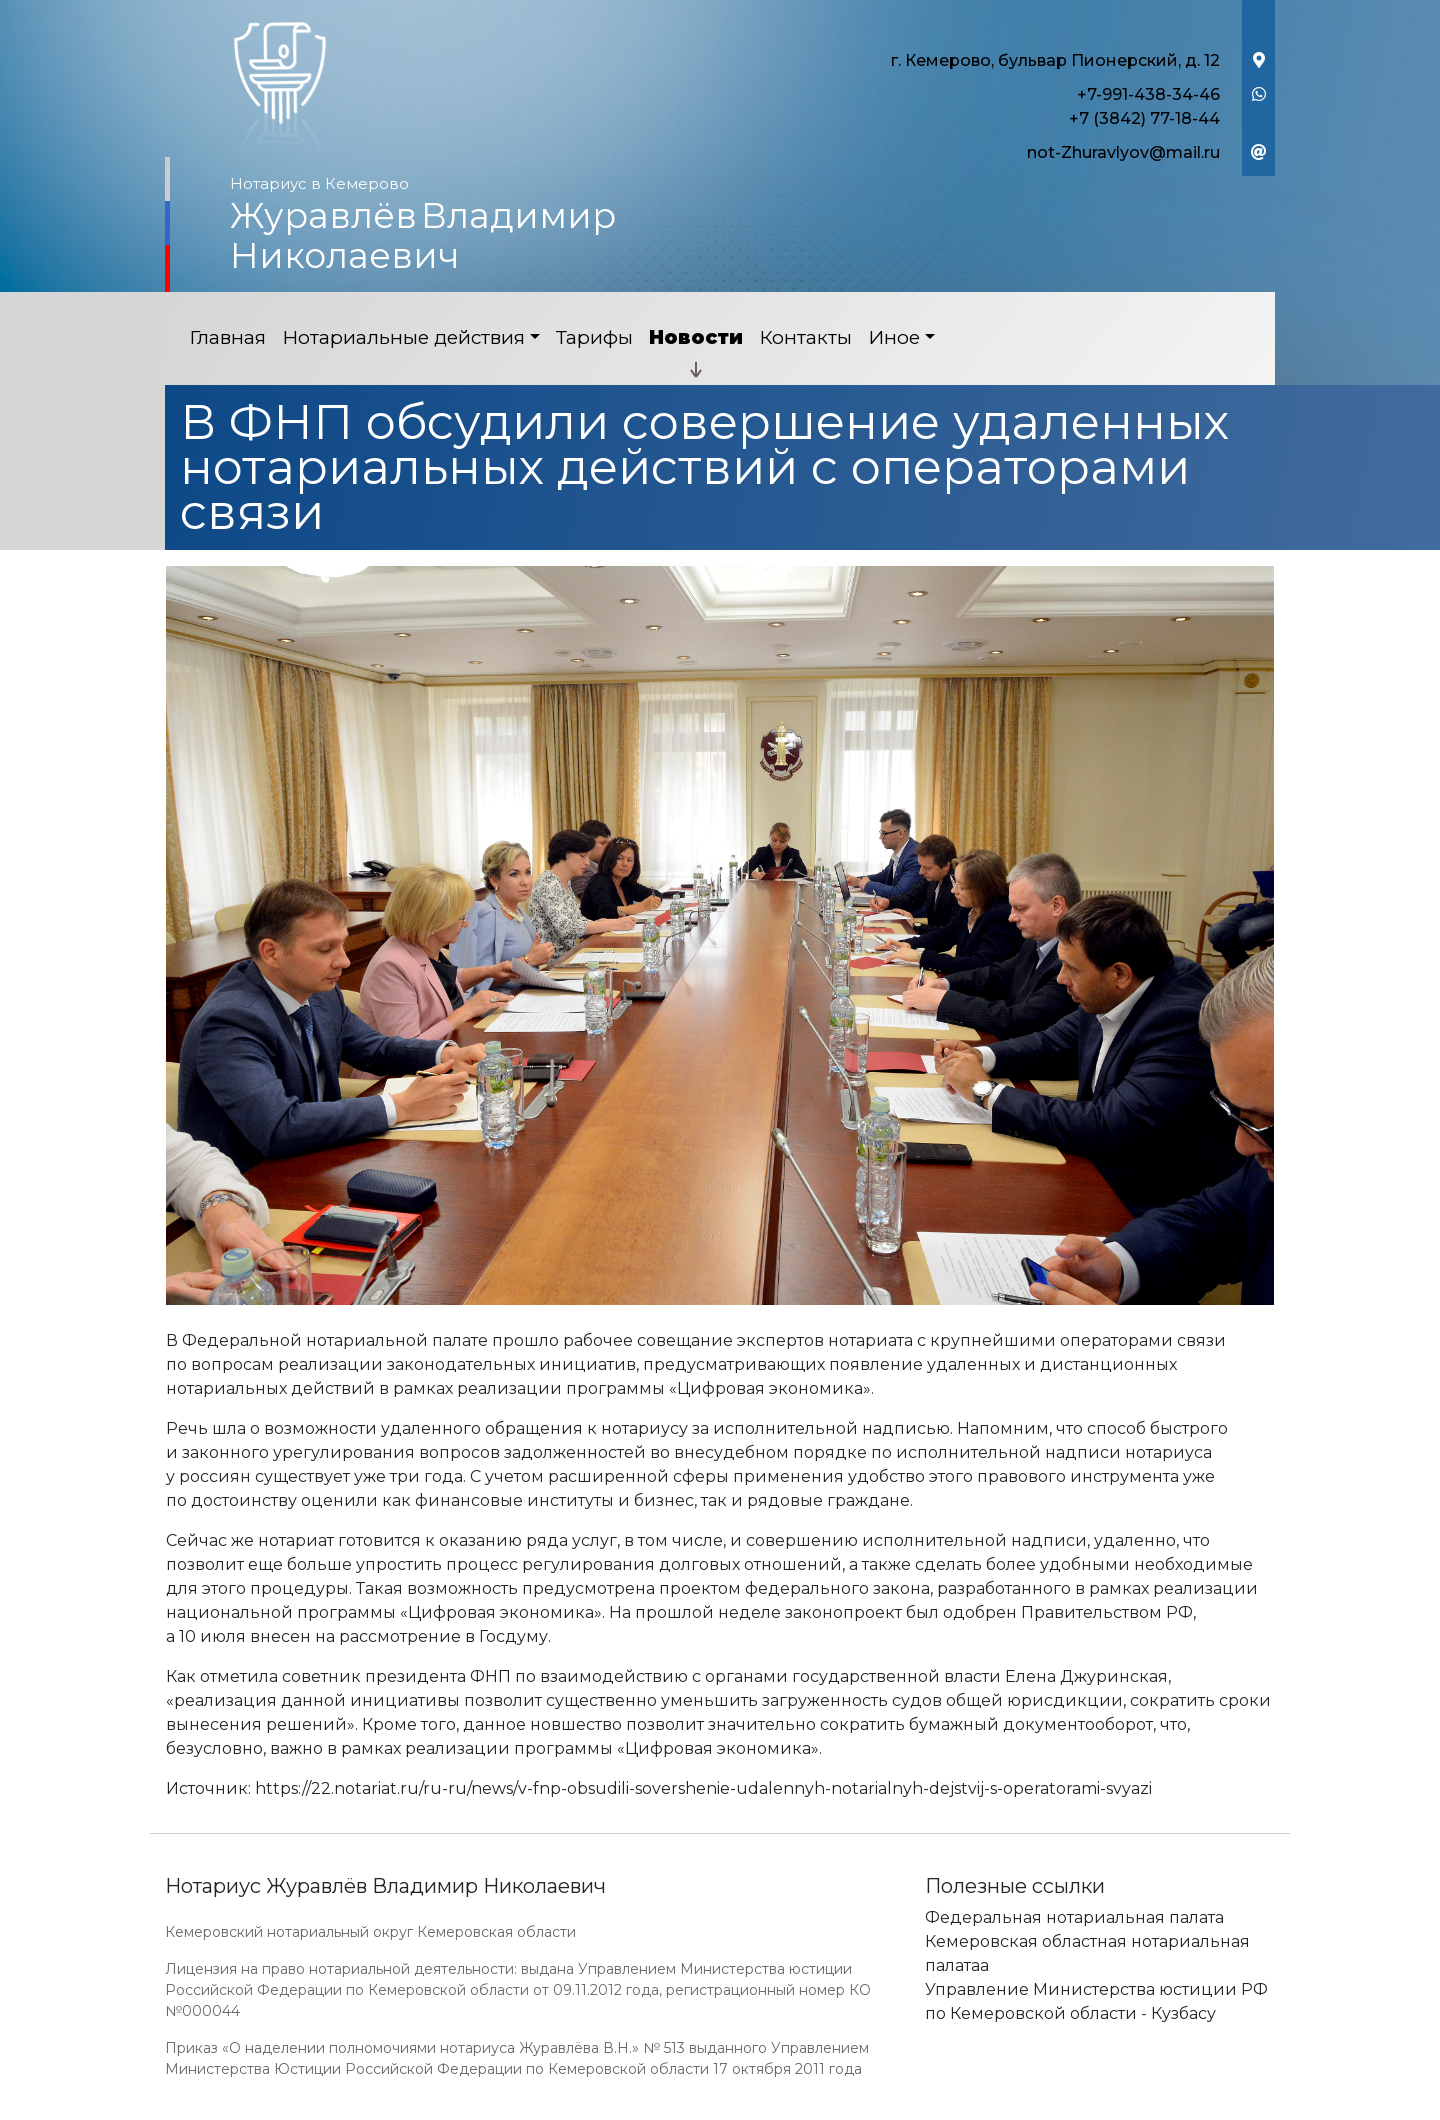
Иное (894, 337)
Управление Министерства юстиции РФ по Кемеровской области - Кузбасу (1096, 2001)
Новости (696, 337)
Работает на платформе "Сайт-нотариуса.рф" (1119, 2108)
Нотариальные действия (403, 337)
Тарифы (594, 337)
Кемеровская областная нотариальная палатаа (1087, 1953)
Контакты (805, 337)
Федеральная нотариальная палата (1074, 1917)
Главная (227, 337)
